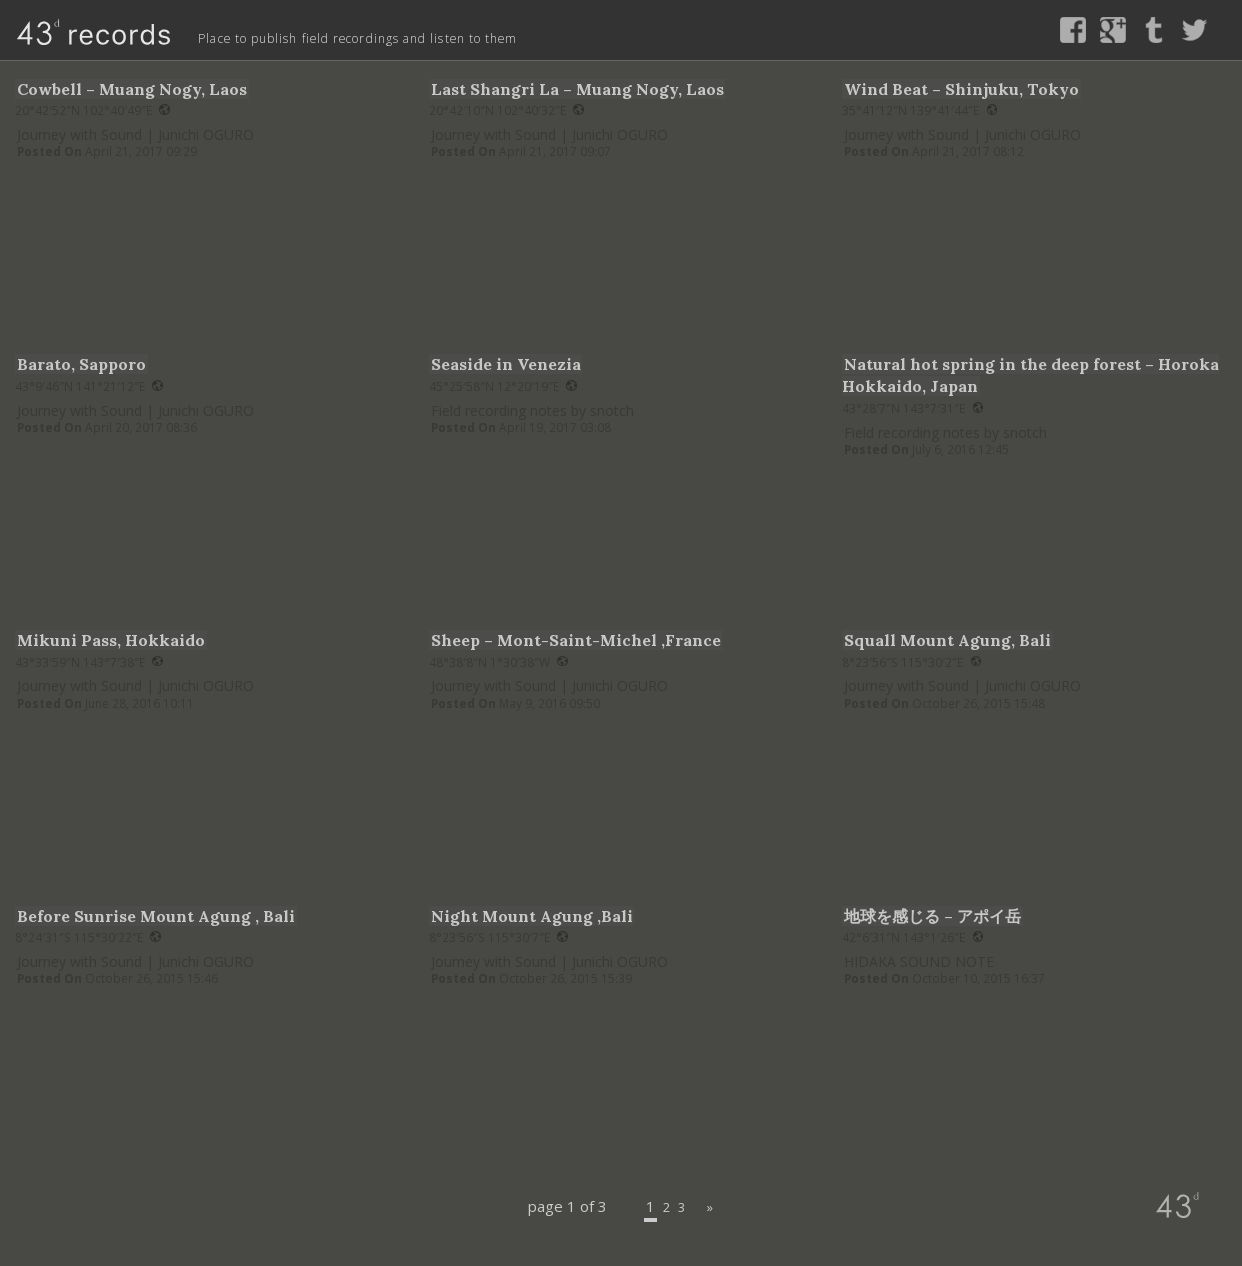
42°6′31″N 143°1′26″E (912, 936)
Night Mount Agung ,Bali (547, 915)
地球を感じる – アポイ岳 (944, 915)
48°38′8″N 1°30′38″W (498, 660)
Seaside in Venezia (518, 363)
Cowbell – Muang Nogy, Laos (149, 88)
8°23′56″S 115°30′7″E (498, 936)
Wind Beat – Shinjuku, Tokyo (978, 88)
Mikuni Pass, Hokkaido (124, 639)
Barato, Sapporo (92, 363)
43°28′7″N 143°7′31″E (912, 407)
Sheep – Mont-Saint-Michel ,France (597, 639)
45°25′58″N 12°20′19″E (503, 385)
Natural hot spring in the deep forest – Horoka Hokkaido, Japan (1024, 374)
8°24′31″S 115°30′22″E (88, 936)
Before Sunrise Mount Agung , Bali (177, 915)
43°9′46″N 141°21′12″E (89, 385)
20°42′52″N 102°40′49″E (92, 109)
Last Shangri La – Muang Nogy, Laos (600, 88)
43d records (74, 29)
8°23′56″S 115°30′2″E (911, 660)
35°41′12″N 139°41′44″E (919, 109)
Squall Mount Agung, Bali (963, 639)
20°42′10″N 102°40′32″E (506, 109)
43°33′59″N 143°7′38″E (89, 660)
